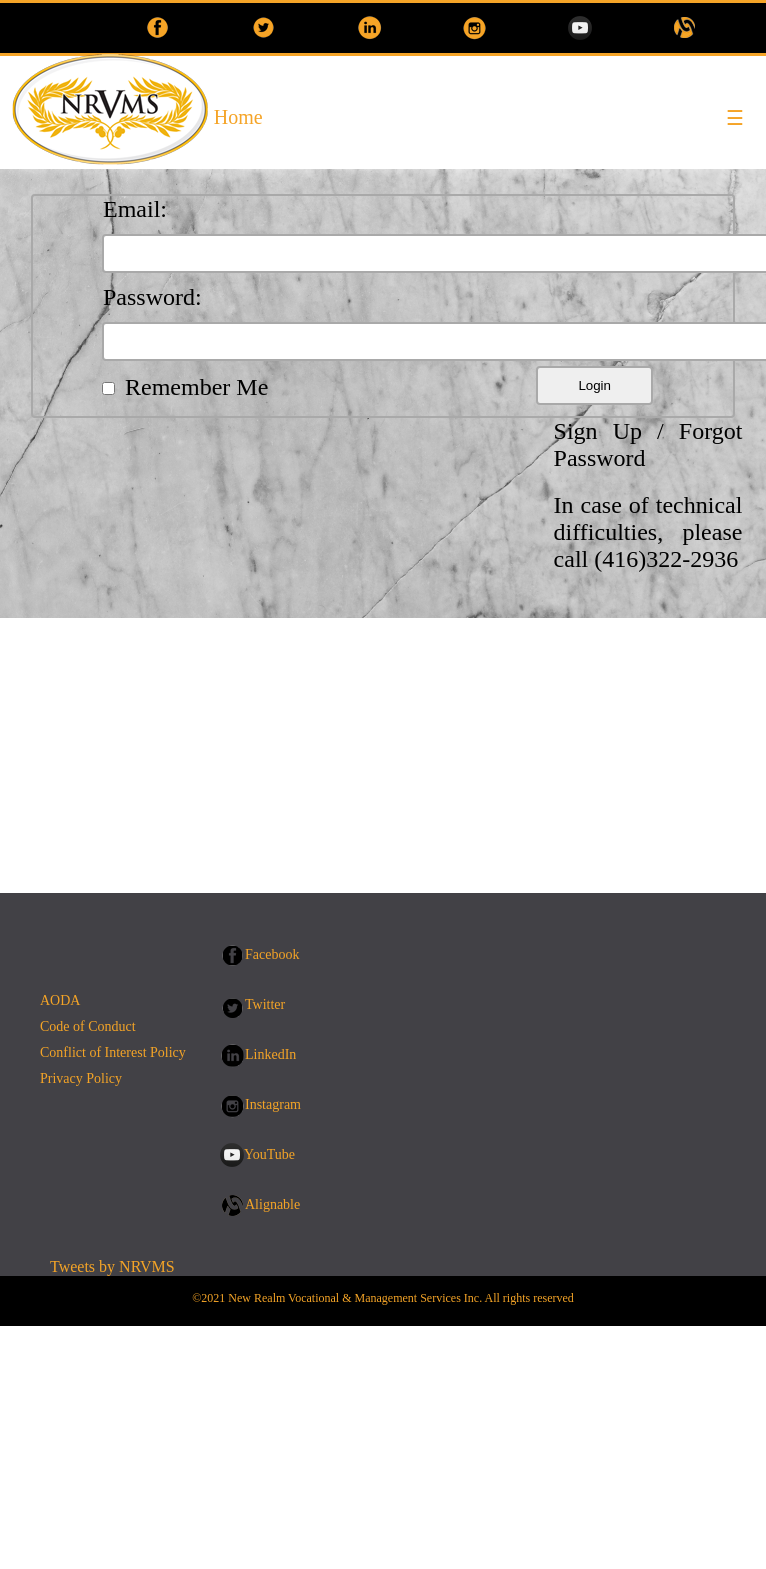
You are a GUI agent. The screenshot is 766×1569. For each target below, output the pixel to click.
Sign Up (598, 431)
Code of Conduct (88, 1026)
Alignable (272, 1204)
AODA (60, 1000)
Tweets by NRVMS (112, 1266)
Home (238, 117)
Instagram (273, 1104)
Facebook (272, 954)
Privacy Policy (81, 1078)
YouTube (269, 1154)
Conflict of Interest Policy (113, 1052)
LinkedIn (270, 1054)
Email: (135, 209)
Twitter (265, 1004)
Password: (152, 297)
